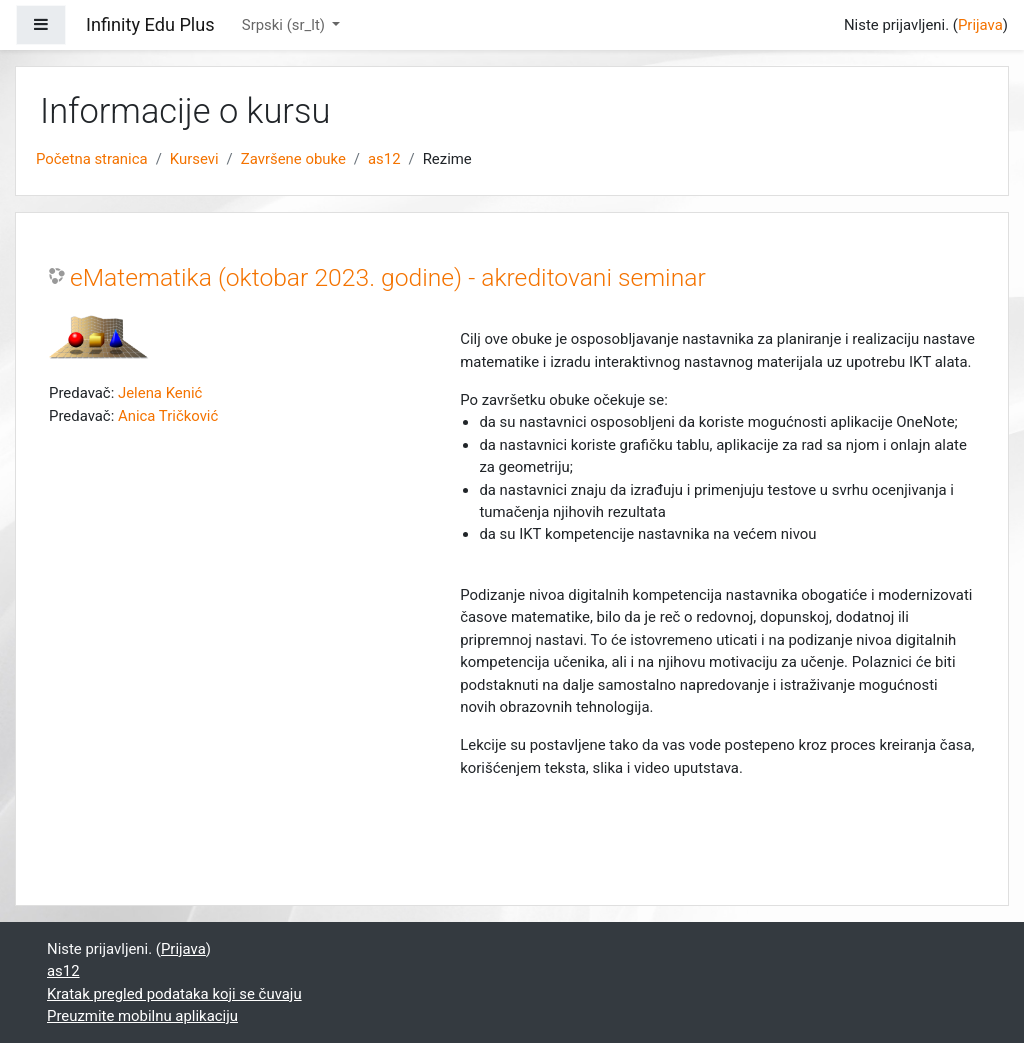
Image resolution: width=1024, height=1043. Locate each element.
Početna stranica (92, 159)
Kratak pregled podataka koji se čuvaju (174, 994)
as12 (384, 159)
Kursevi (194, 159)
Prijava (980, 25)
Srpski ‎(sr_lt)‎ (285, 25)
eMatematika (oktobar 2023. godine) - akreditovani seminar (388, 277)
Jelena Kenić (160, 393)
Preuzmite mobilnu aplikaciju (142, 1016)
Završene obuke (293, 159)
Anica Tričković (168, 416)
